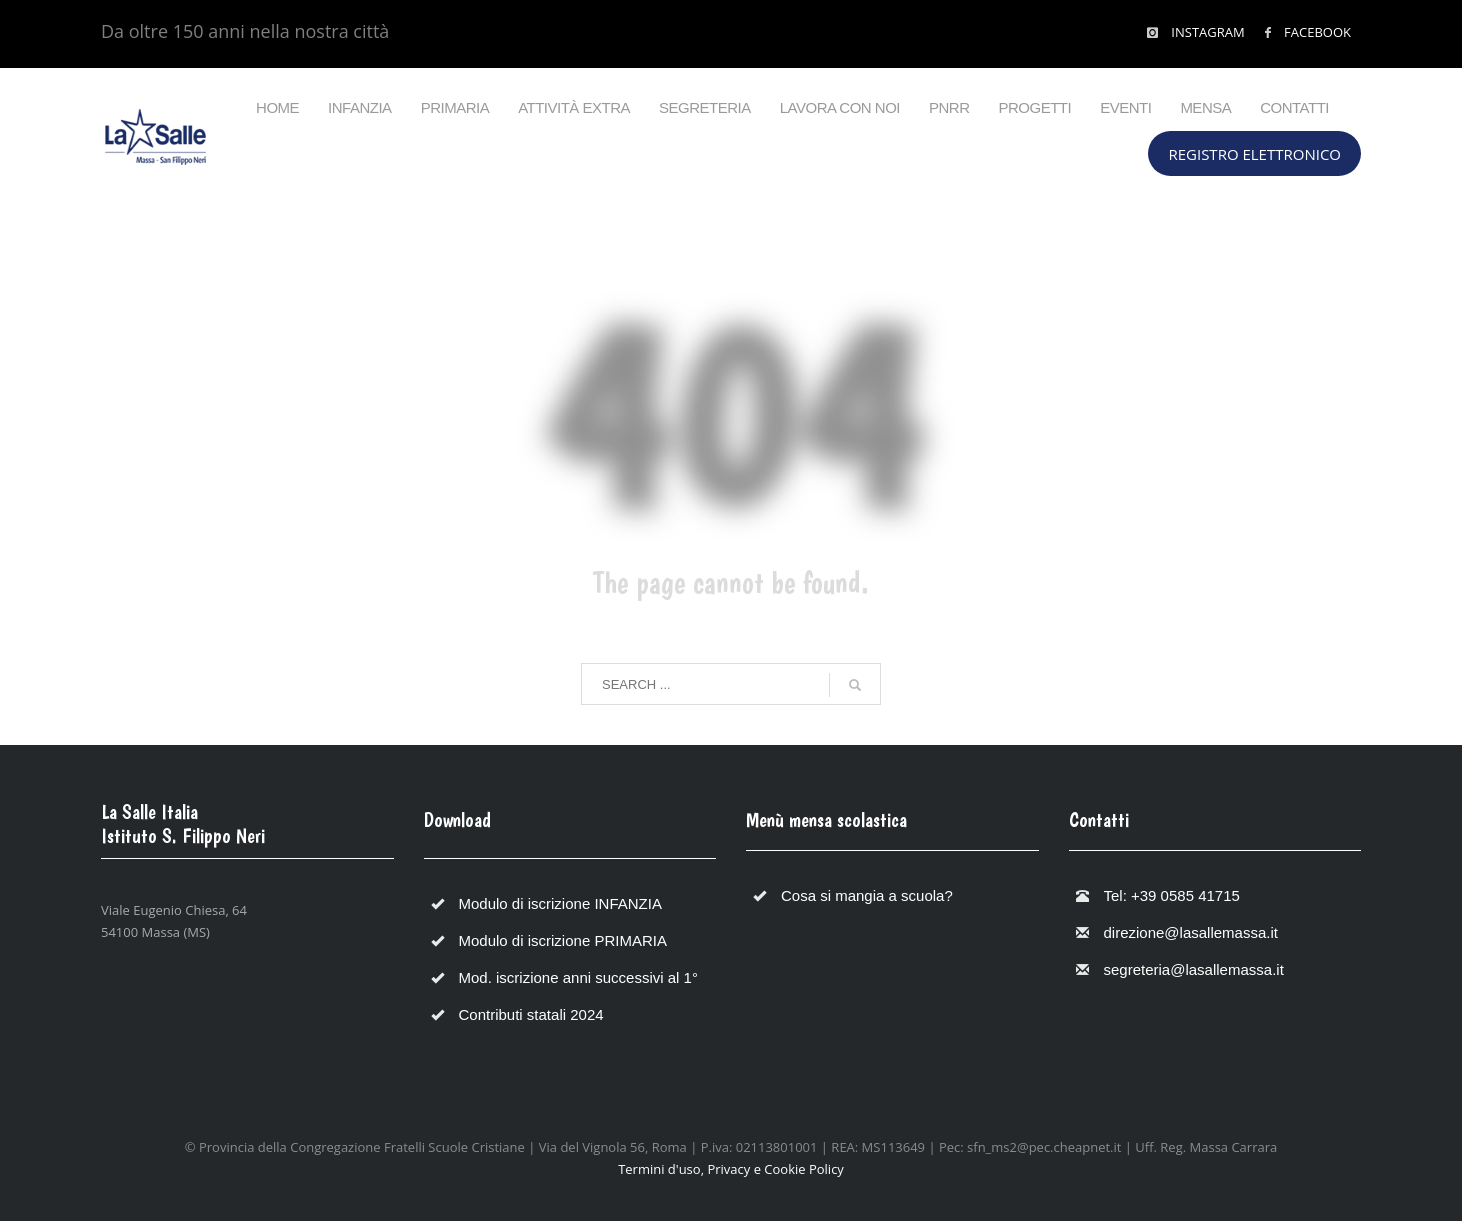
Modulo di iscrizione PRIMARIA (563, 940)
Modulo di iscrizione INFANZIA (560, 903)
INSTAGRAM (1206, 32)
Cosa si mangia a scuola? (867, 895)
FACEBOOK (1316, 32)
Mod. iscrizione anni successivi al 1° (578, 977)
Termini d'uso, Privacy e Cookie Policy (731, 1169)
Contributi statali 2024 (531, 1014)
